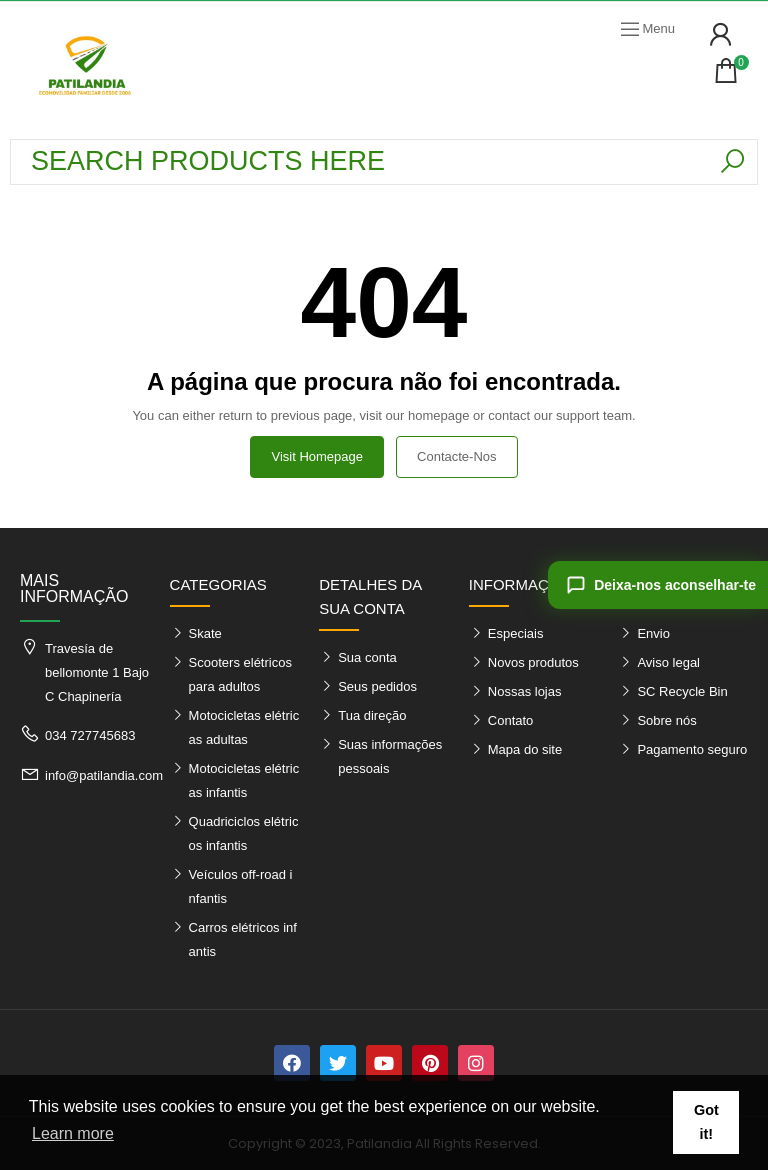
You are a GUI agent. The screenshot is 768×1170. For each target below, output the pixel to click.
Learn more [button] (73, 1133)
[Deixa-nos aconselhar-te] (658, 585)
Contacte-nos (456, 456)
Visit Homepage (317, 456)
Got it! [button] (706, 1122)
